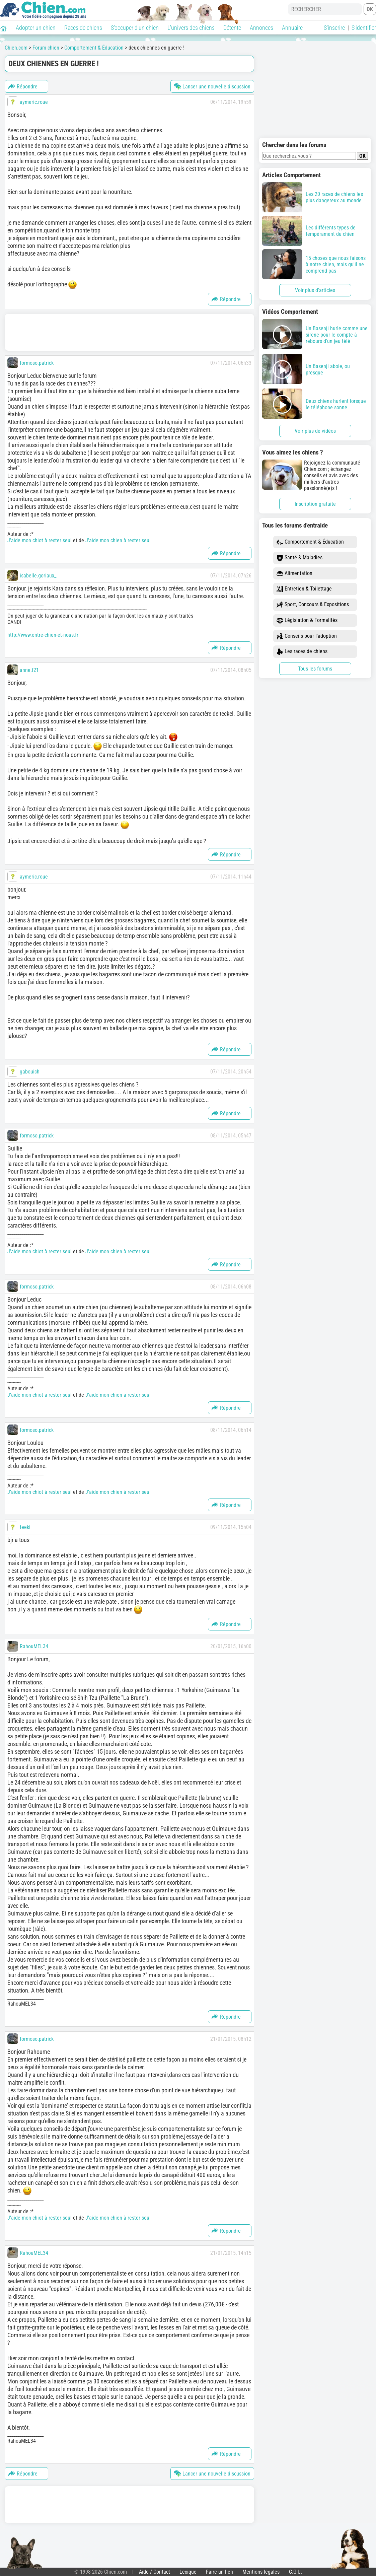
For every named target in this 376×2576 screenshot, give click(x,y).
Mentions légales (261, 2572)
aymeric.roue (34, 102)
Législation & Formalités (307, 620)
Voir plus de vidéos (315, 431)
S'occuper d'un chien (135, 27)
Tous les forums (315, 669)
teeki (25, 1527)
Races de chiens (83, 27)
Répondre (22, 86)
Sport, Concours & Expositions (313, 604)
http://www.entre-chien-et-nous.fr (42, 635)
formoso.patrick (37, 363)
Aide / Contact (154, 2572)
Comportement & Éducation (310, 542)
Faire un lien (219, 2572)
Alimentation (294, 573)
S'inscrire (334, 27)
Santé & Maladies (299, 557)
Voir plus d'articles (315, 290)
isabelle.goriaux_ (38, 575)
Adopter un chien (36, 27)
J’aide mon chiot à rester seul (39, 540)
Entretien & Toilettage (304, 589)
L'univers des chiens (191, 27)
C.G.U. (295, 2572)
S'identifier (364, 27)
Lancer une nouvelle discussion (212, 86)
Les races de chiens (302, 651)
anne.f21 (29, 670)
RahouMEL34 (34, 1646)
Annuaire (292, 27)
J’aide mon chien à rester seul (118, 540)
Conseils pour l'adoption (307, 636)
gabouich (30, 1071)
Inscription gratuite (315, 504)
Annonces (261, 27)
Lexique (188, 2572)
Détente (232, 27)
